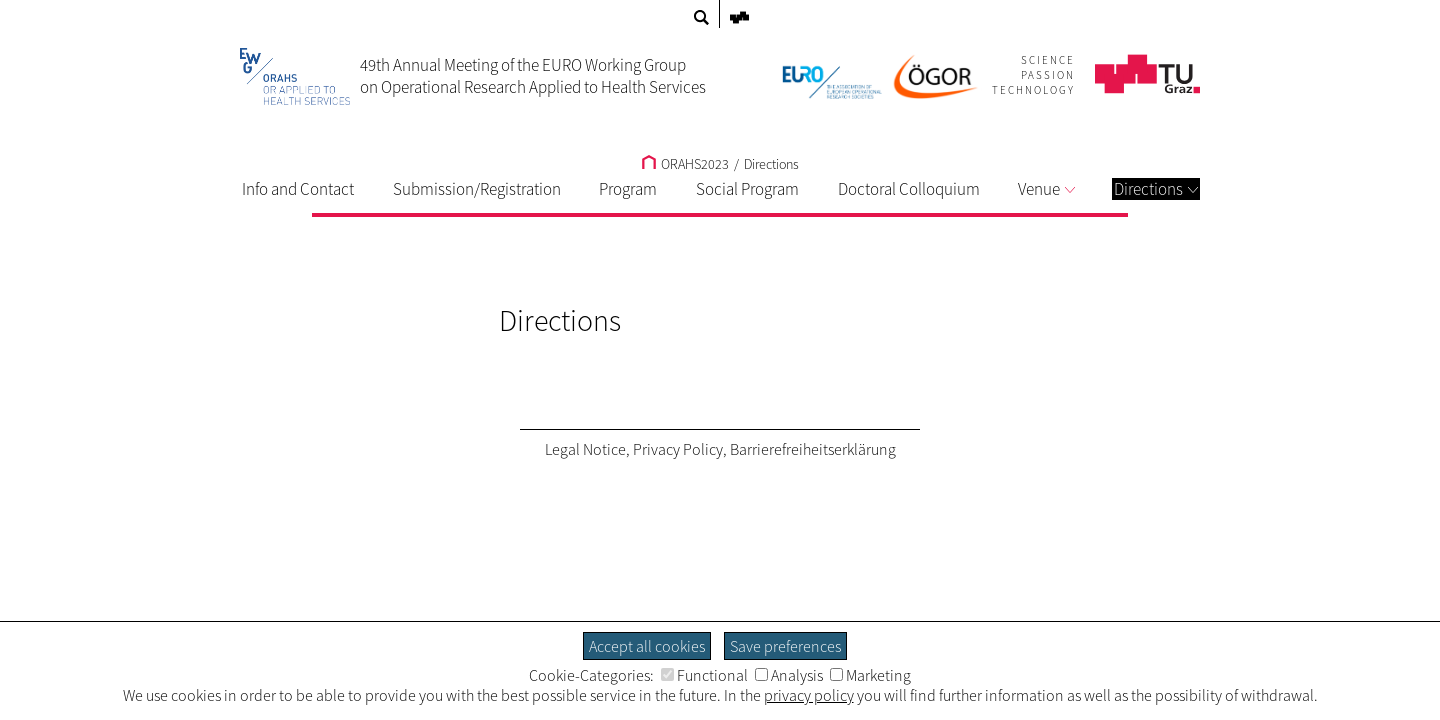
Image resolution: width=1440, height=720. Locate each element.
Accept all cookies (647, 646)
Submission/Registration (477, 189)
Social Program (747, 189)
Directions (1156, 189)
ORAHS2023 (685, 164)
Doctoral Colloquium (909, 189)
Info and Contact (298, 189)
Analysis (789, 675)
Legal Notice (585, 449)
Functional (704, 675)
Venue (1046, 189)
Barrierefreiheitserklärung (813, 449)
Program (628, 189)
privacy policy (809, 695)
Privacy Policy (678, 449)
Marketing (870, 675)
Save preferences (785, 646)
